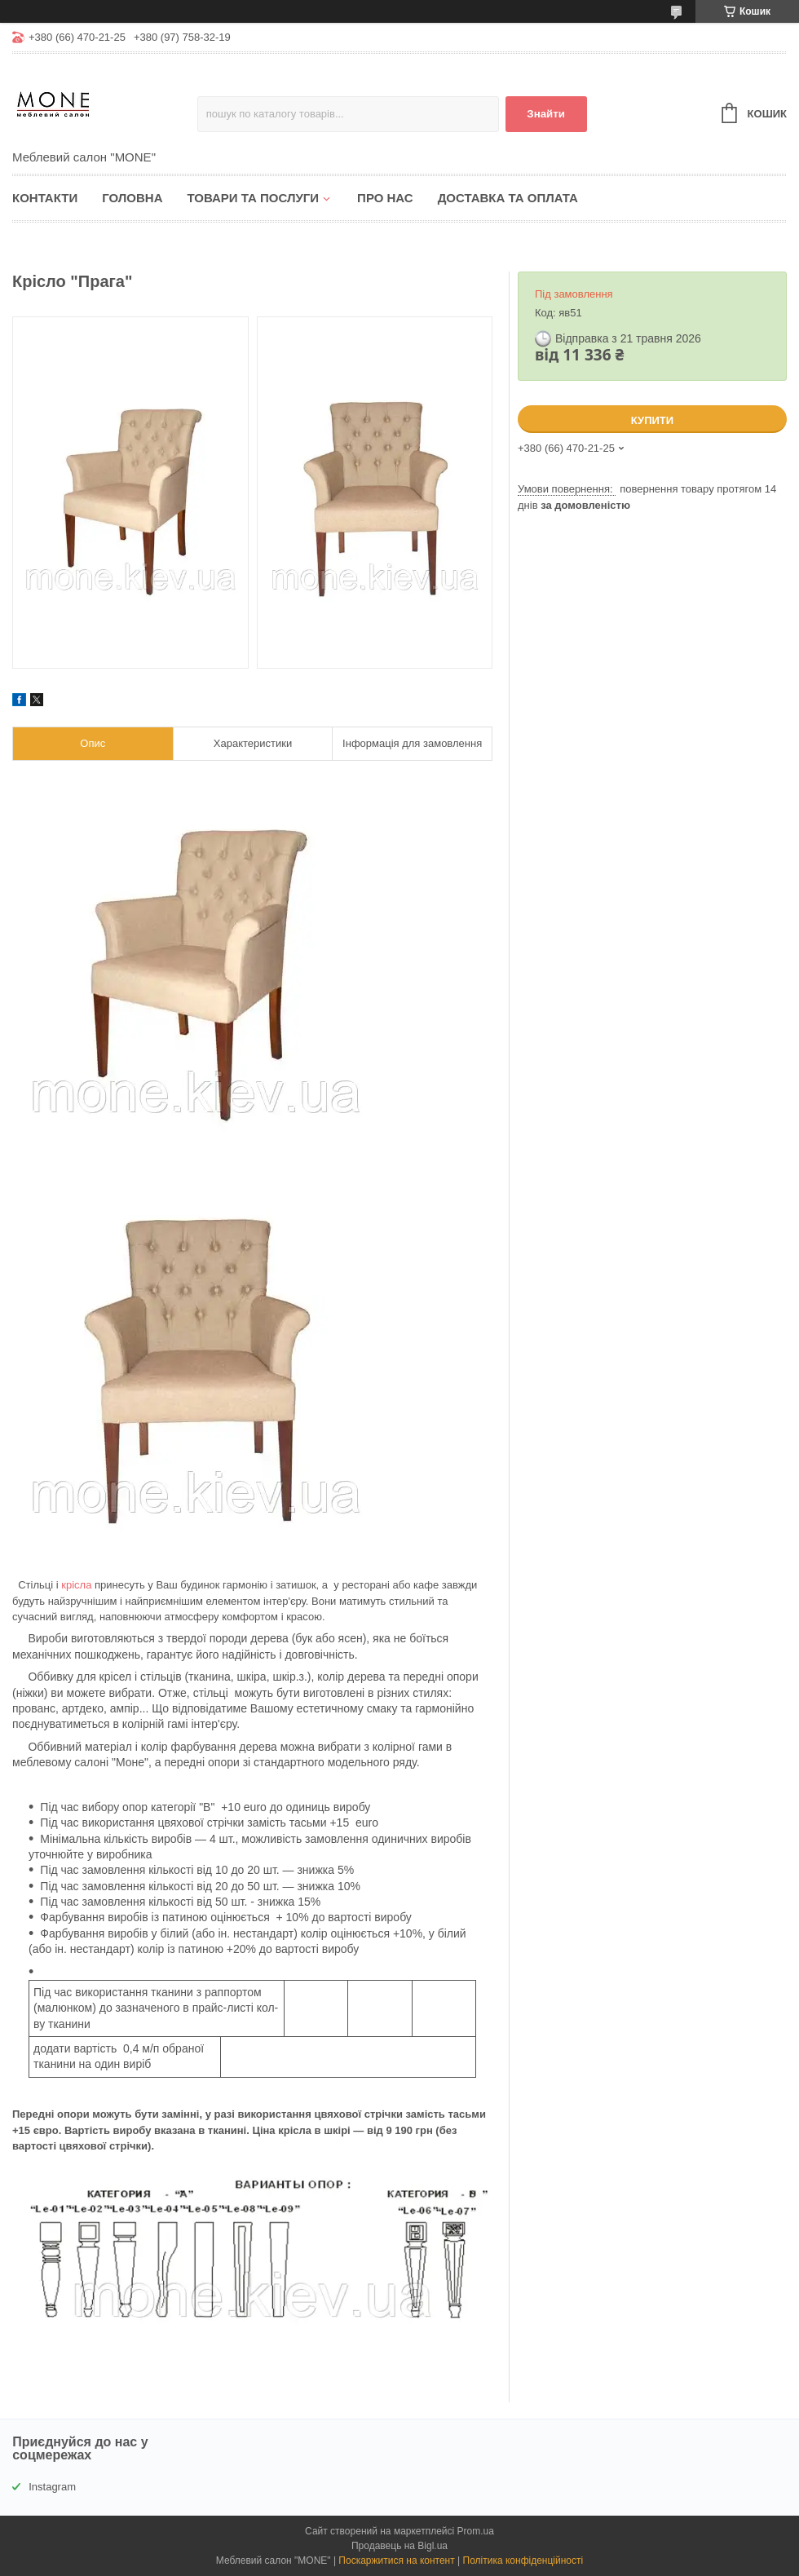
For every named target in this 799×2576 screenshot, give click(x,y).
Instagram (52, 2487)
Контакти (44, 198)
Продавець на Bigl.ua (399, 2546)
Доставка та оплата (508, 198)
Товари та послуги (253, 198)
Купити (652, 420)
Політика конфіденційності (523, 2560)
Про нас (385, 198)
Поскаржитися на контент (396, 2560)
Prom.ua (475, 2531)
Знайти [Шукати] (546, 114)
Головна (132, 198)
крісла (76, 1585)
